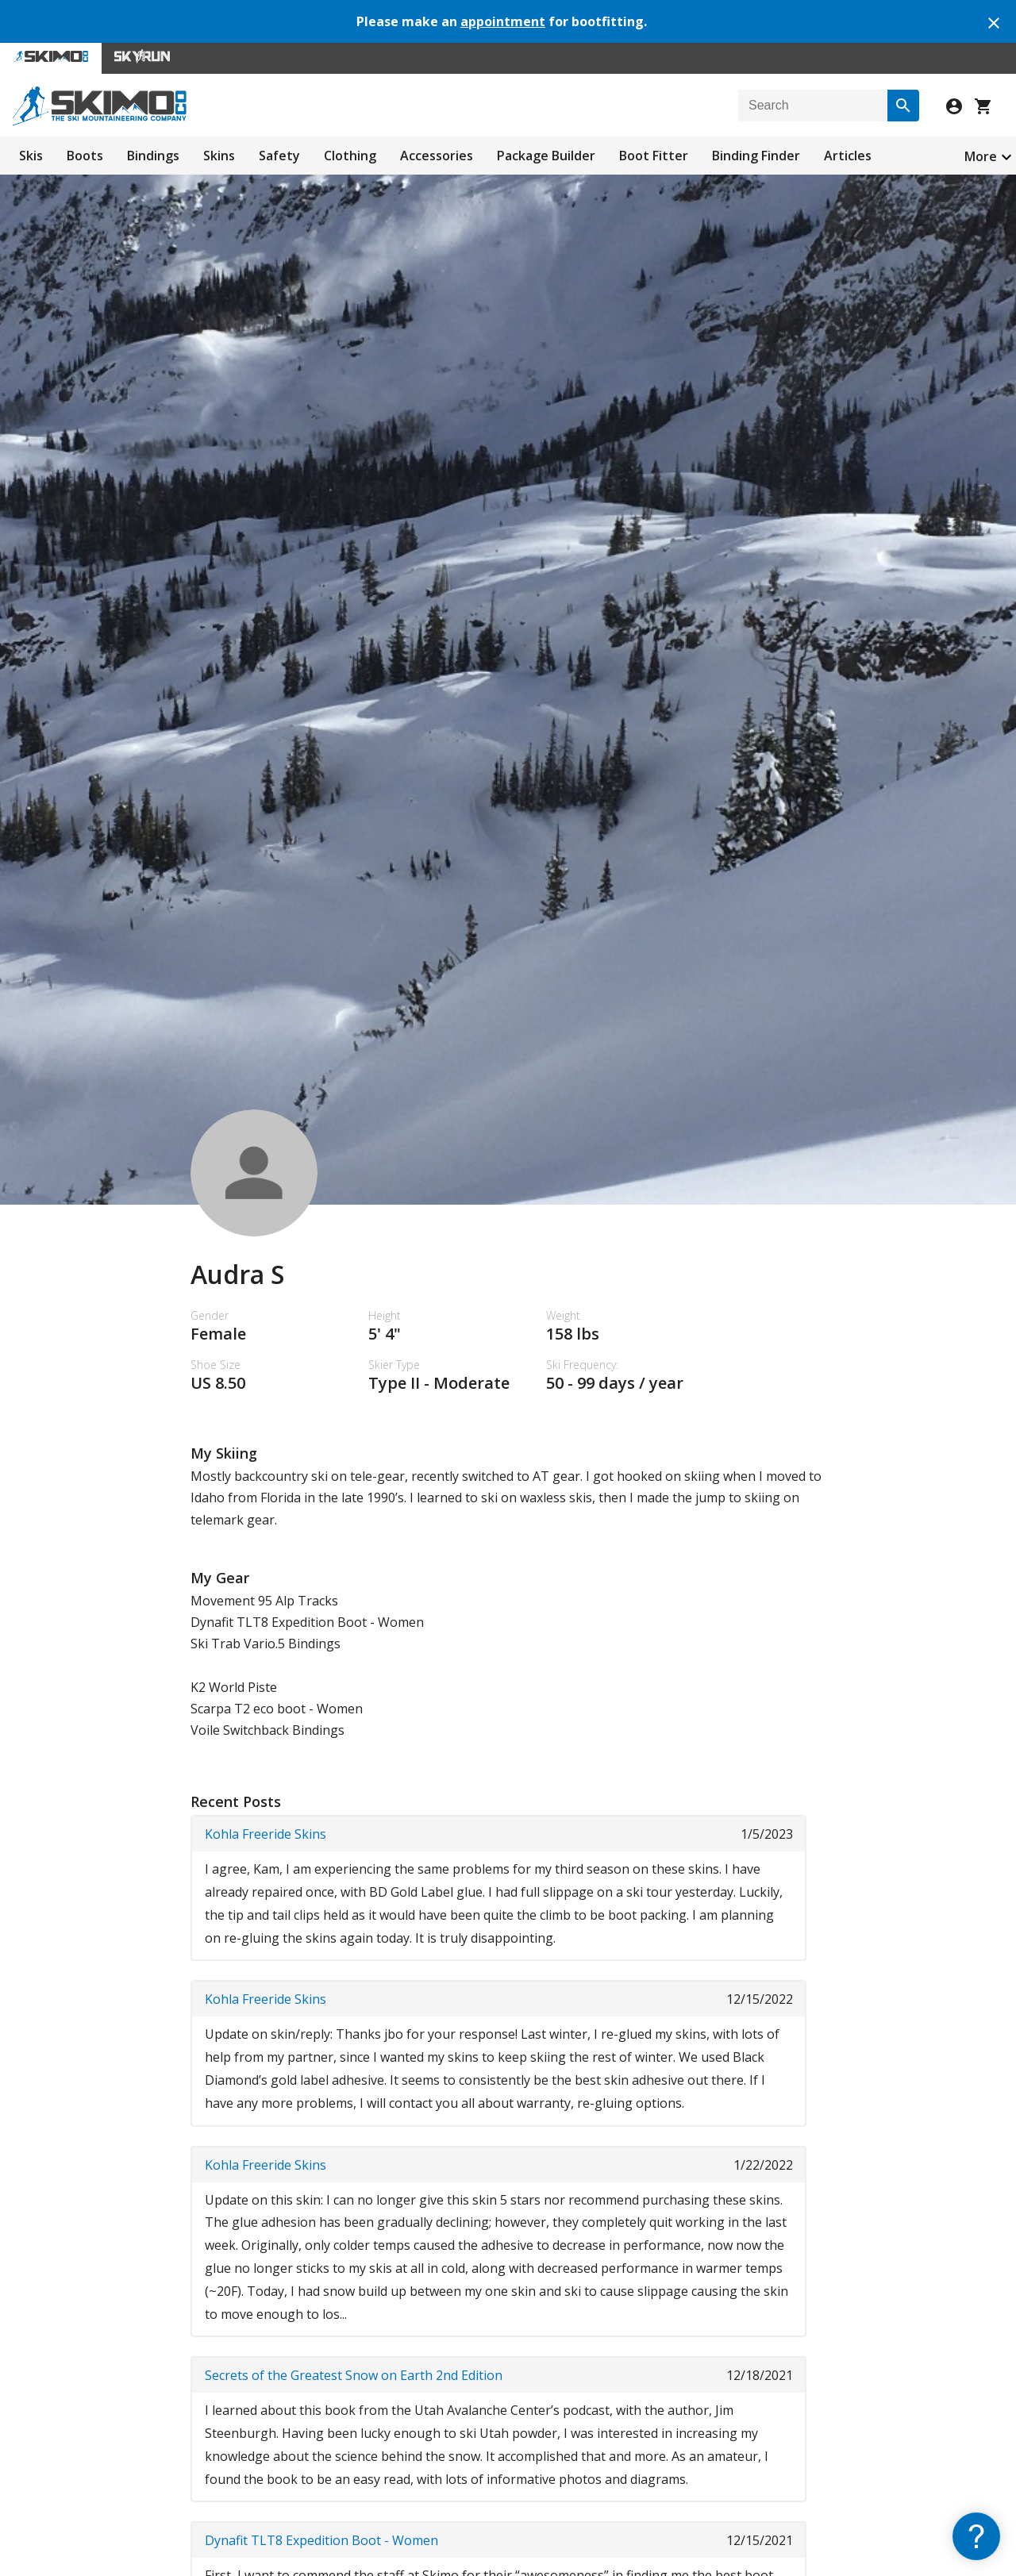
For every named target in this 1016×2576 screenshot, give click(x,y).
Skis (31, 155)
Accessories (436, 155)
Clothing (350, 155)
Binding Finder (756, 155)
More (980, 156)
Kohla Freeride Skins (265, 1834)
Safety (279, 155)
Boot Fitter (653, 155)
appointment (502, 21)
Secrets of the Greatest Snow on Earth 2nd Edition (353, 2375)
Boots (85, 155)
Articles (848, 155)
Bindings (153, 155)
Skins (219, 155)
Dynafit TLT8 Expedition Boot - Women (321, 2540)
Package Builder (546, 155)
